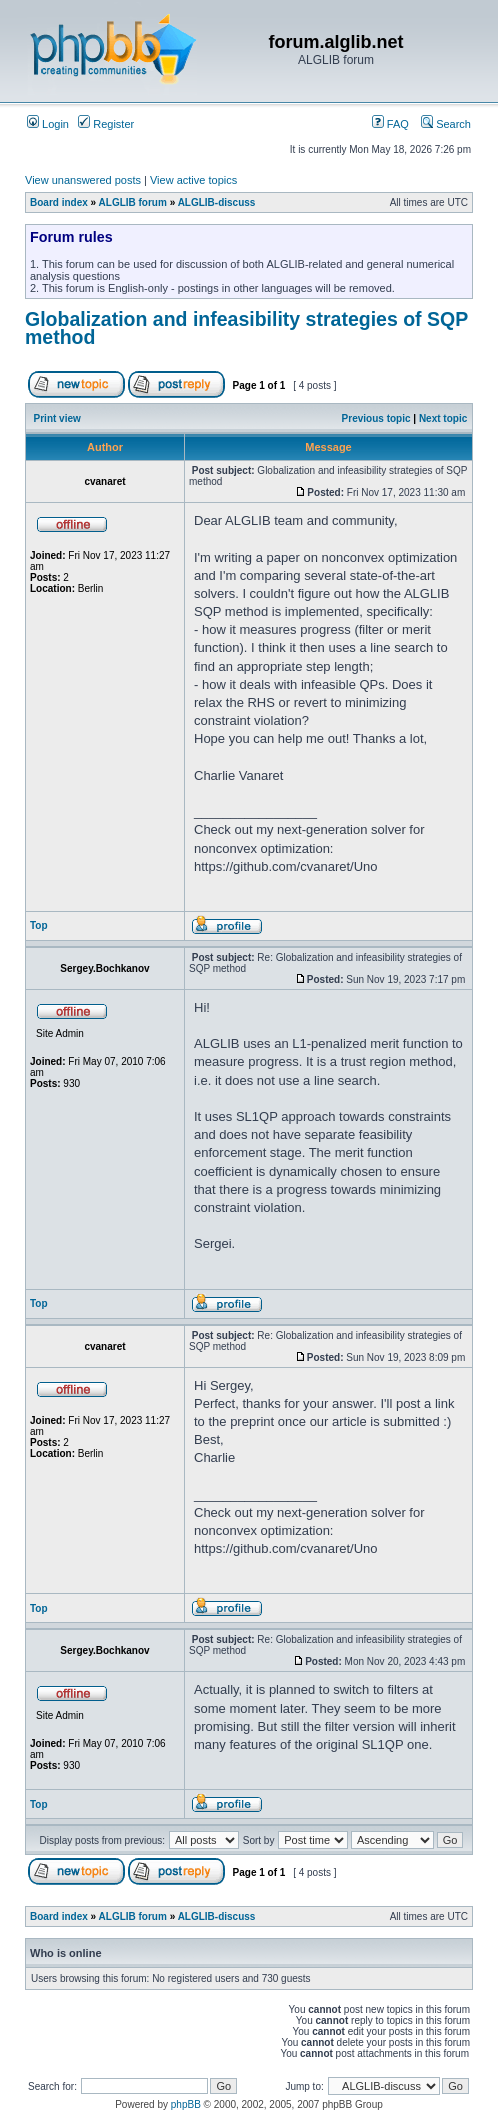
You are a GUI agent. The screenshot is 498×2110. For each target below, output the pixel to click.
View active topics (193, 180)
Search (446, 124)
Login (48, 124)
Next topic (443, 418)
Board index (59, 202)
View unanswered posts (83, 180)
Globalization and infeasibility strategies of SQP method (246, 328)
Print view (57, 418)
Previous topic (376, 418)
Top (39, 925)
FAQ (390, 124)
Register (106, 124)
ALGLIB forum (133, 202)
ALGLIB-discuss (217, 202)
